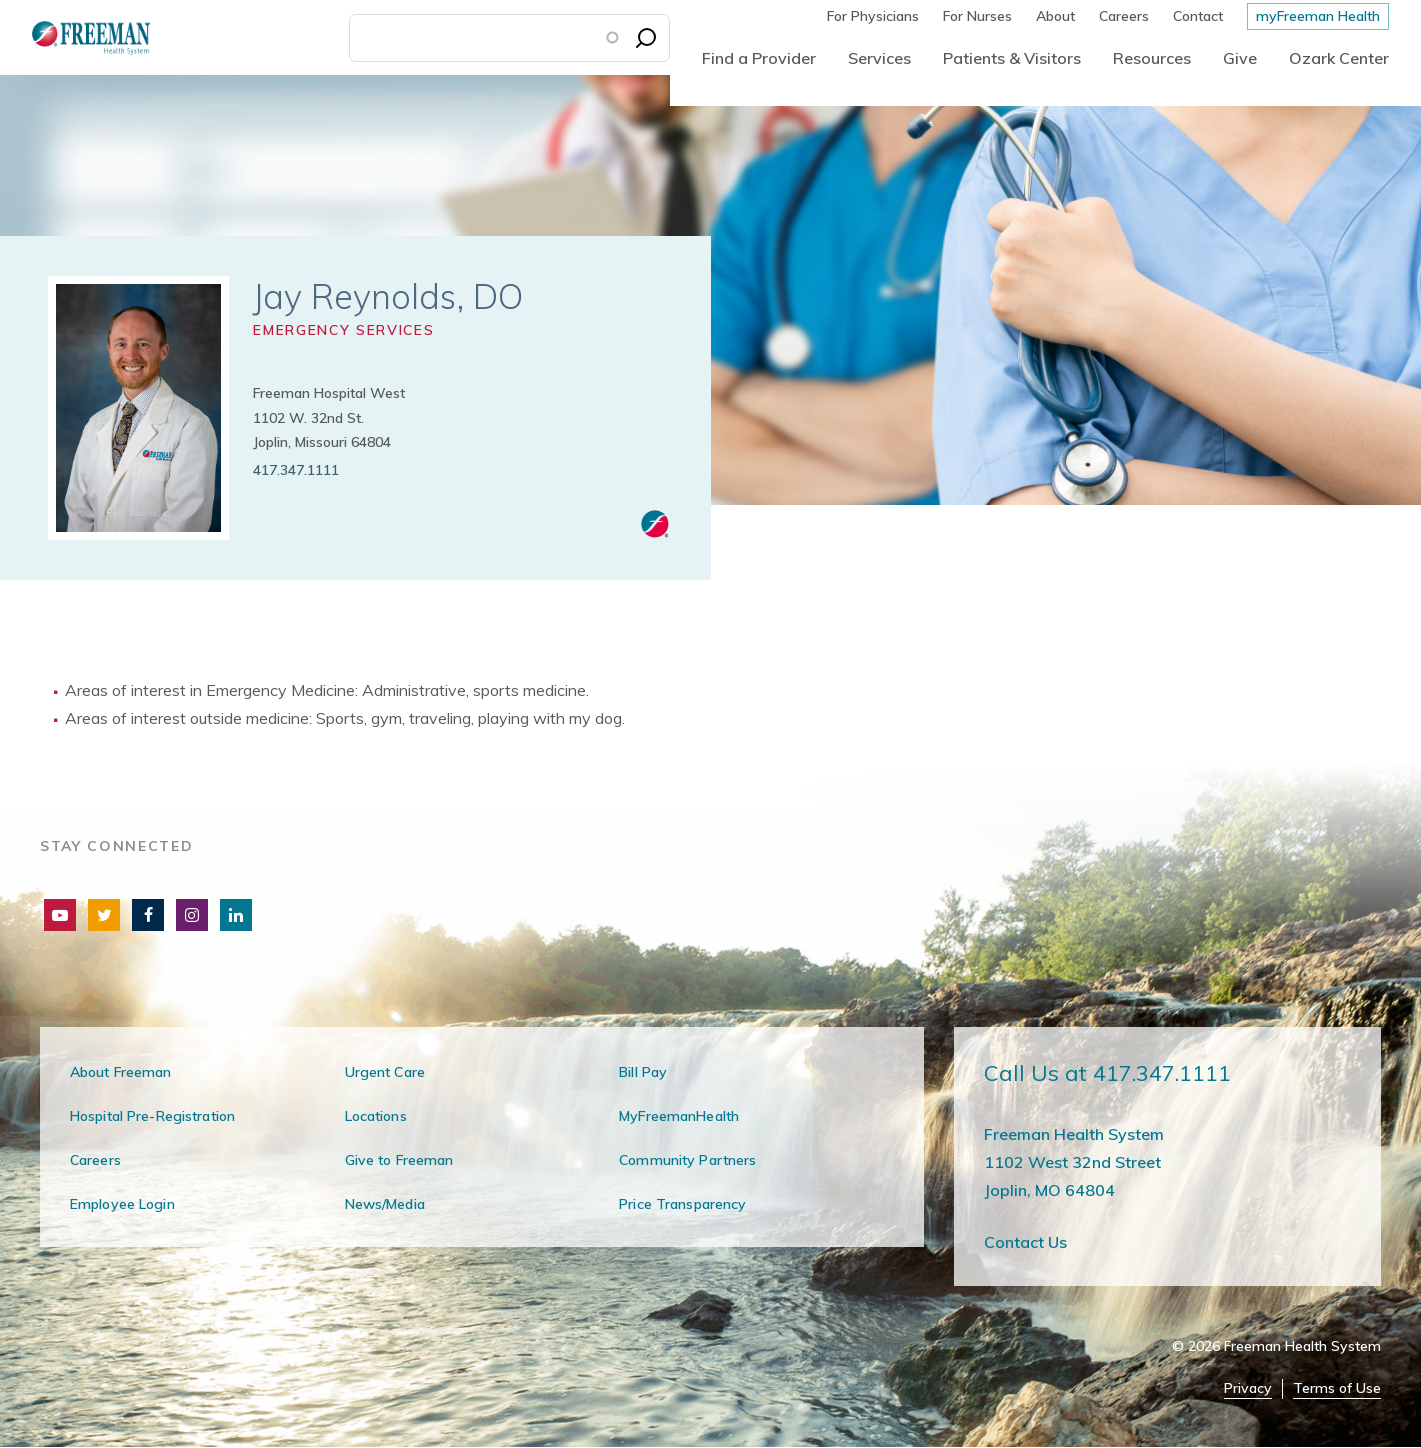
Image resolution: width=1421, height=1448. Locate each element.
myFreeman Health (1318, 16)
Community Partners (687, 1160)
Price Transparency (682, 1204)
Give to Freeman (399, 1160)
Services (879, 58)
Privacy (1248, 1388)
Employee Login (122, 1204)
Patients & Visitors (1012, 58)
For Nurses (977, 16)
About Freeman (121, 1072)
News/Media (385, 1204)
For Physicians (873, 16)
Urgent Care (385, 1072)
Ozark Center (1339, 58)
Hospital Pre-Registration (152, 1116)
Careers (1124, 16)
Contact (1198, 16)
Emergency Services (343, 330)
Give (1240, 58)
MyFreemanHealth (679, 1116)
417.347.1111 (296, 470)
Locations (376, 1116)
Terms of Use (1337, 1388)
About (1055, 16)
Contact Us (1025, 1242)
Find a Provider (759, 58)
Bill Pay (643, 1072)
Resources (1152, 58)
